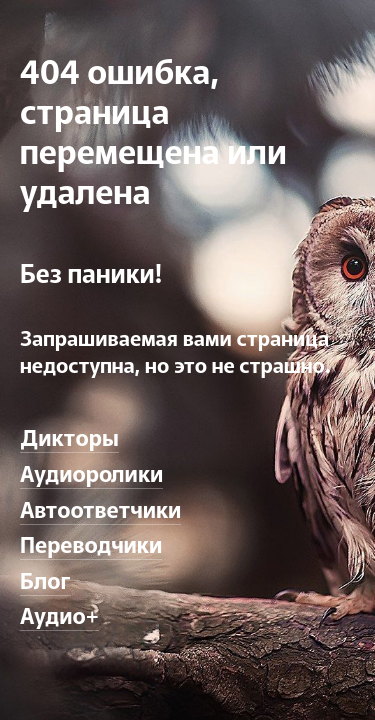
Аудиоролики (91, 472)
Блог (45, 579)
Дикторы (69, 436)
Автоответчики (100, 508)
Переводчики (91, 543)
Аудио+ (59, 614)
